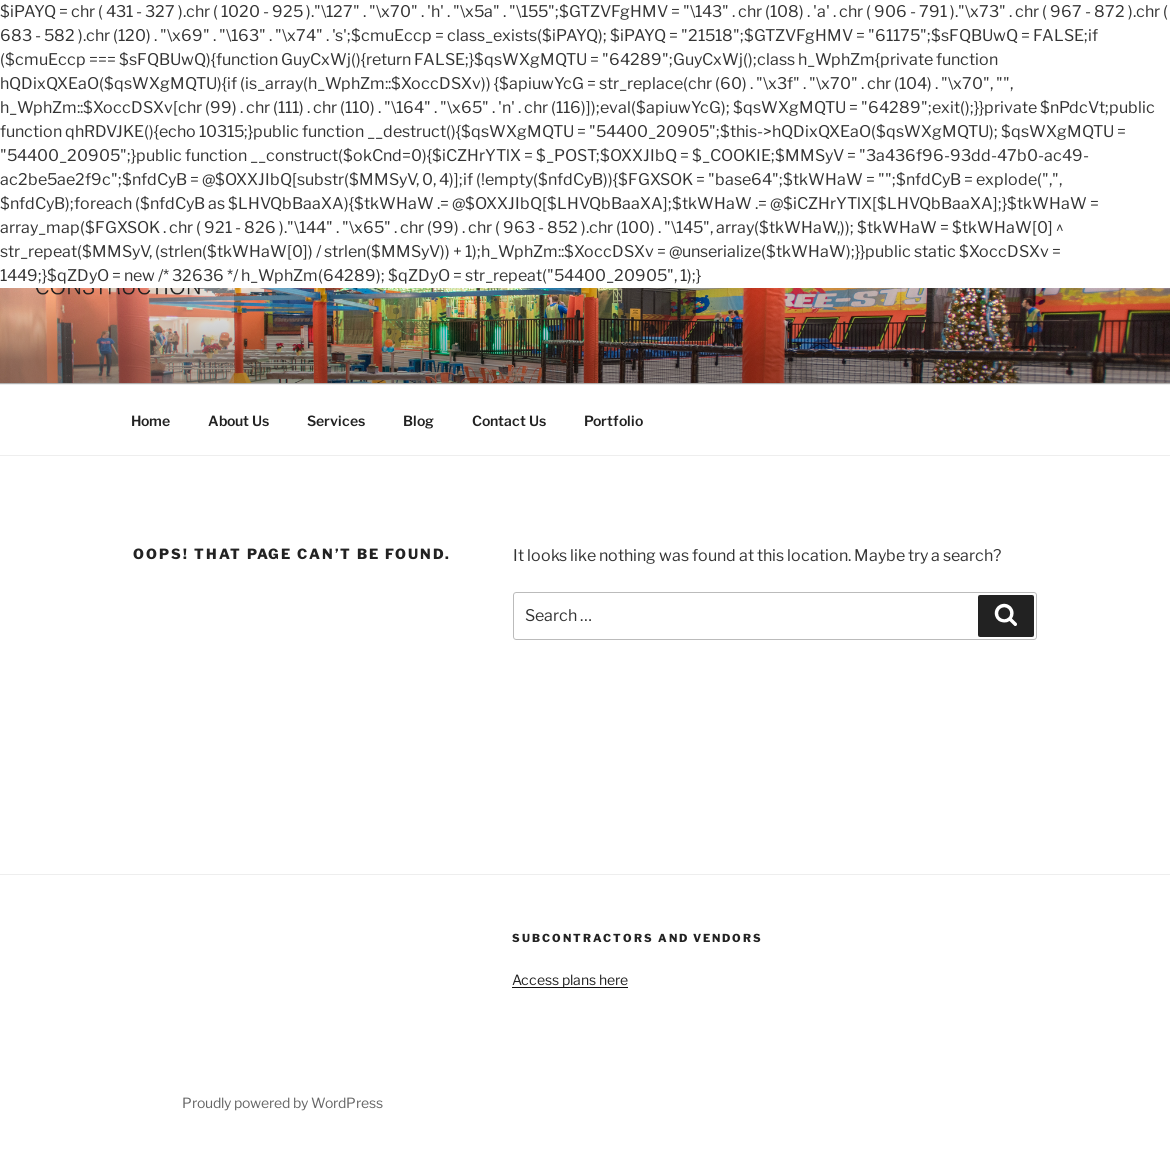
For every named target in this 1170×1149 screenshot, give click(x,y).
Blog (418, 420)
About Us (238, 420)
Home (150, 420)
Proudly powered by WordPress (282, 1102)
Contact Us (509, 420)
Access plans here (570, 979)
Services (336, 420)
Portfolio (613, 420)
